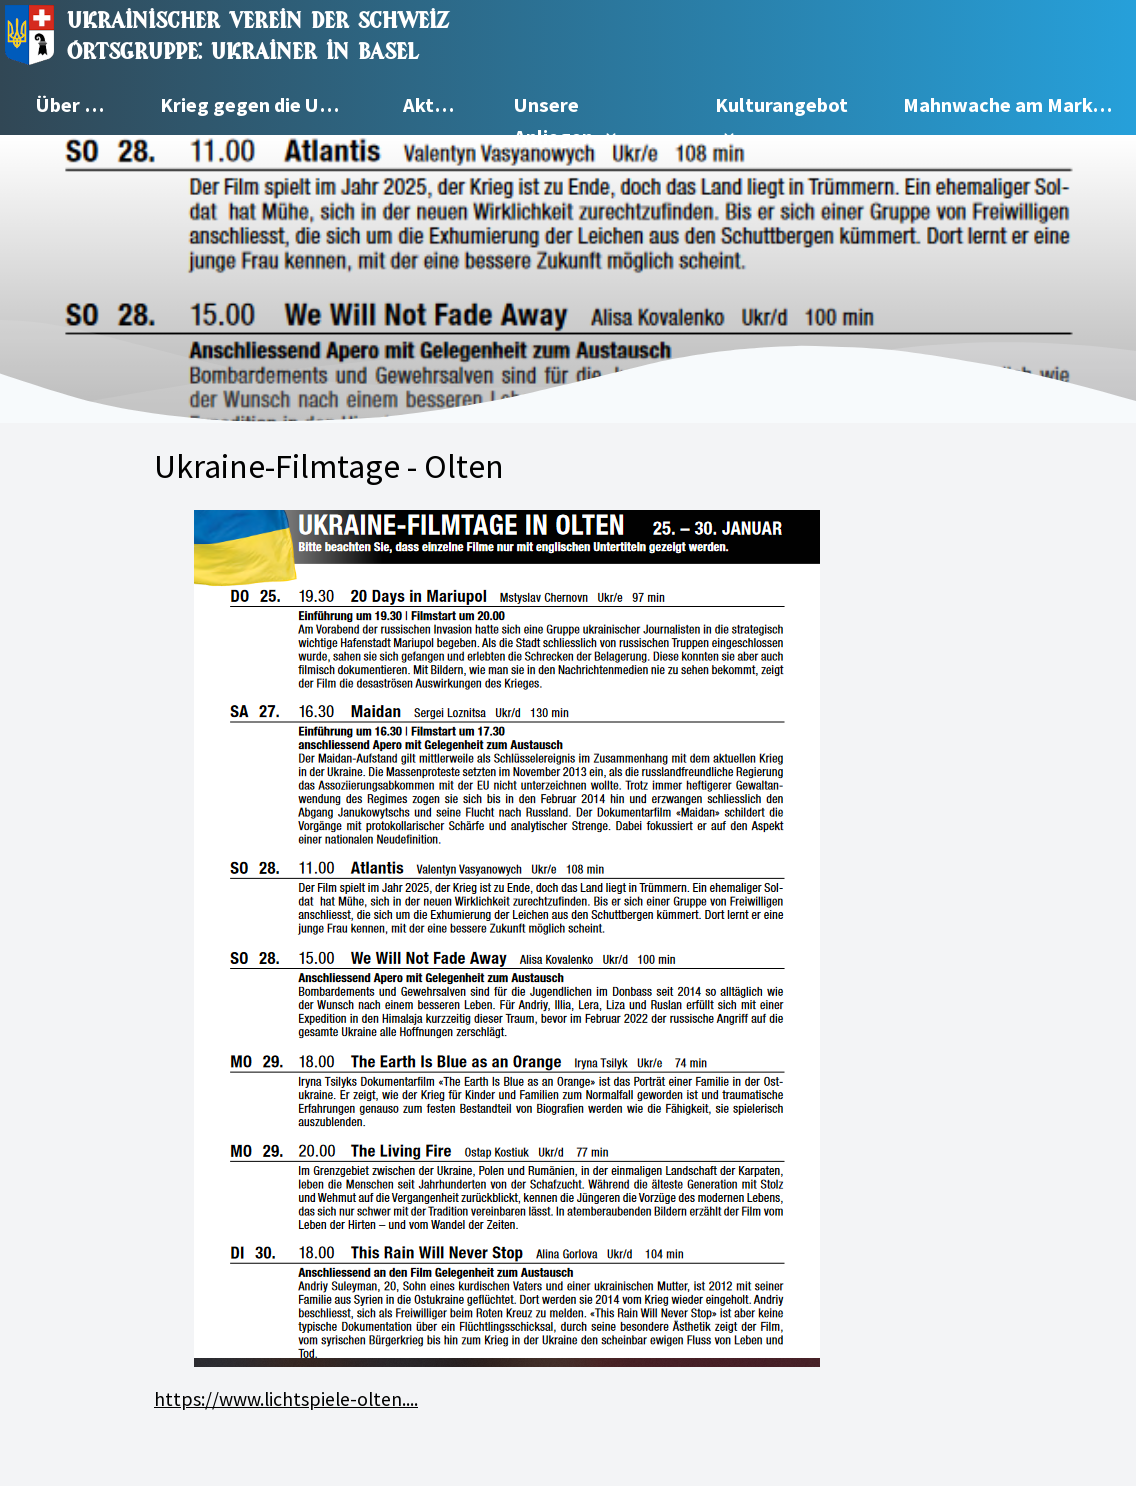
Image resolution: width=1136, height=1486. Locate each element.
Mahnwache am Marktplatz (1019, 105)
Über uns (76, 105)
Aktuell (435, 105)
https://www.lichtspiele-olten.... (286, 1399)
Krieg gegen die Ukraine (263, 105)
